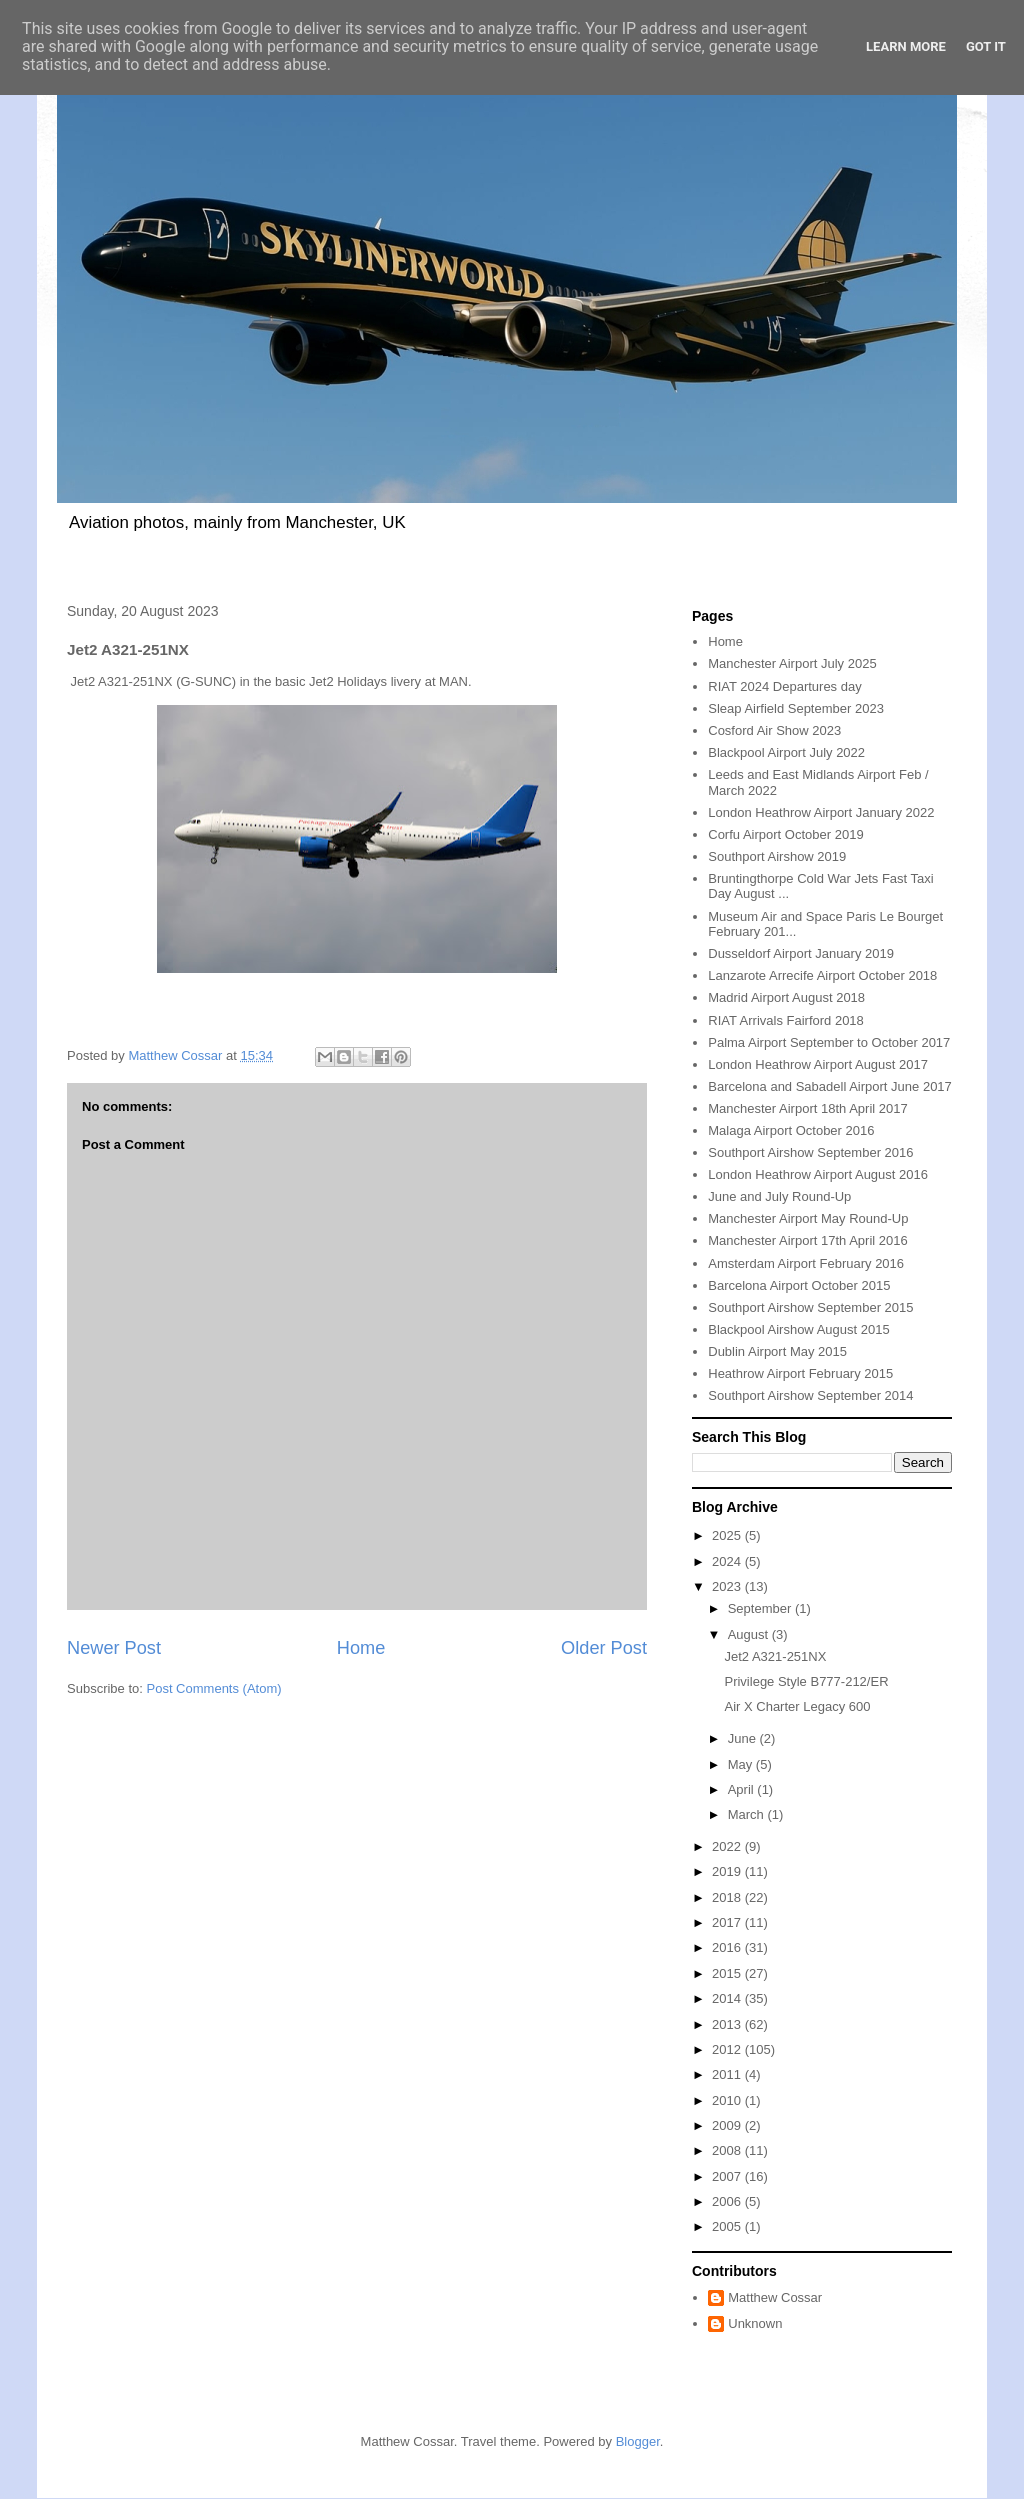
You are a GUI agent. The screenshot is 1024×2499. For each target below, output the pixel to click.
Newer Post (114, 1648)
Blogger (638, 2441)
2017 (728, 1922)
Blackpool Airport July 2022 (786, 752)
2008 (728, 2150)
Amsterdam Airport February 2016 (806, 1263)
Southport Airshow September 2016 (810, 1152)
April (743, 1789)
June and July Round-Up (779, 1196)
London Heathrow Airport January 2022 (821, 812)
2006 (728, 2201)
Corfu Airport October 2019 (785, 834)
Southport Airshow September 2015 (810, 1307)
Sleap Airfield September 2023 (796, 708)
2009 (728, 2125)
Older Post (604, 1648)
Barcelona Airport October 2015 (799, 1285)
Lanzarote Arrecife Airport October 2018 (822, 975)
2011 (728, 2074)
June (744, 1738)
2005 (728, 2226)
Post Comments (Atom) (214, 1688)
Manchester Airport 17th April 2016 (807, 1240)
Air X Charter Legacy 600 (797, 1706)
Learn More (906, 46)
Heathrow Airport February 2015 (800, 1373)
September (761, 1608)
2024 (728, 1561)
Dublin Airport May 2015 (777, 1351)
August (750, 1634)
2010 (728, 2100)
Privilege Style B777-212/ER (806, 1681)
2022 (728, 1846)
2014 (728, 1998)
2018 (728, 1897)
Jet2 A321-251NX (775, 1656)
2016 (728, 1947)
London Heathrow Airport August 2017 (818, 1064)
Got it (986, 46)
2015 (728, 1973)
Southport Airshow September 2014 (810, 1395)
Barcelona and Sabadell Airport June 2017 (830, 1086)
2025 (728, 1535)
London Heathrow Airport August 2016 (818, 1174)
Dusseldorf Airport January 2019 (801, 953)
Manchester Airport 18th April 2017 (807, 1108)
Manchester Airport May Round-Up (808, 1218)
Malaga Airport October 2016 (791, 1130)
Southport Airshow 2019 (777, 856)
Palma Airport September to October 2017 (829, 1042)
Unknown (755, 2323)
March (748, 1814)
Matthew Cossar (775, 2297)
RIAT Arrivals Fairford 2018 (786, 1020)
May (742, 1764)
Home (361, 1648)
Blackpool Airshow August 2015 (798, 1329)
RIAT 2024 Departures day (784, 686)
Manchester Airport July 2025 (792, 663)
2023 (728, 1586)
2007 (728, 2176)
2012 (728, 2049)
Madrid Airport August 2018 (786, 997)
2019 (728, 1871)
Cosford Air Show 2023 (774, 730)
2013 (728, 2024)
